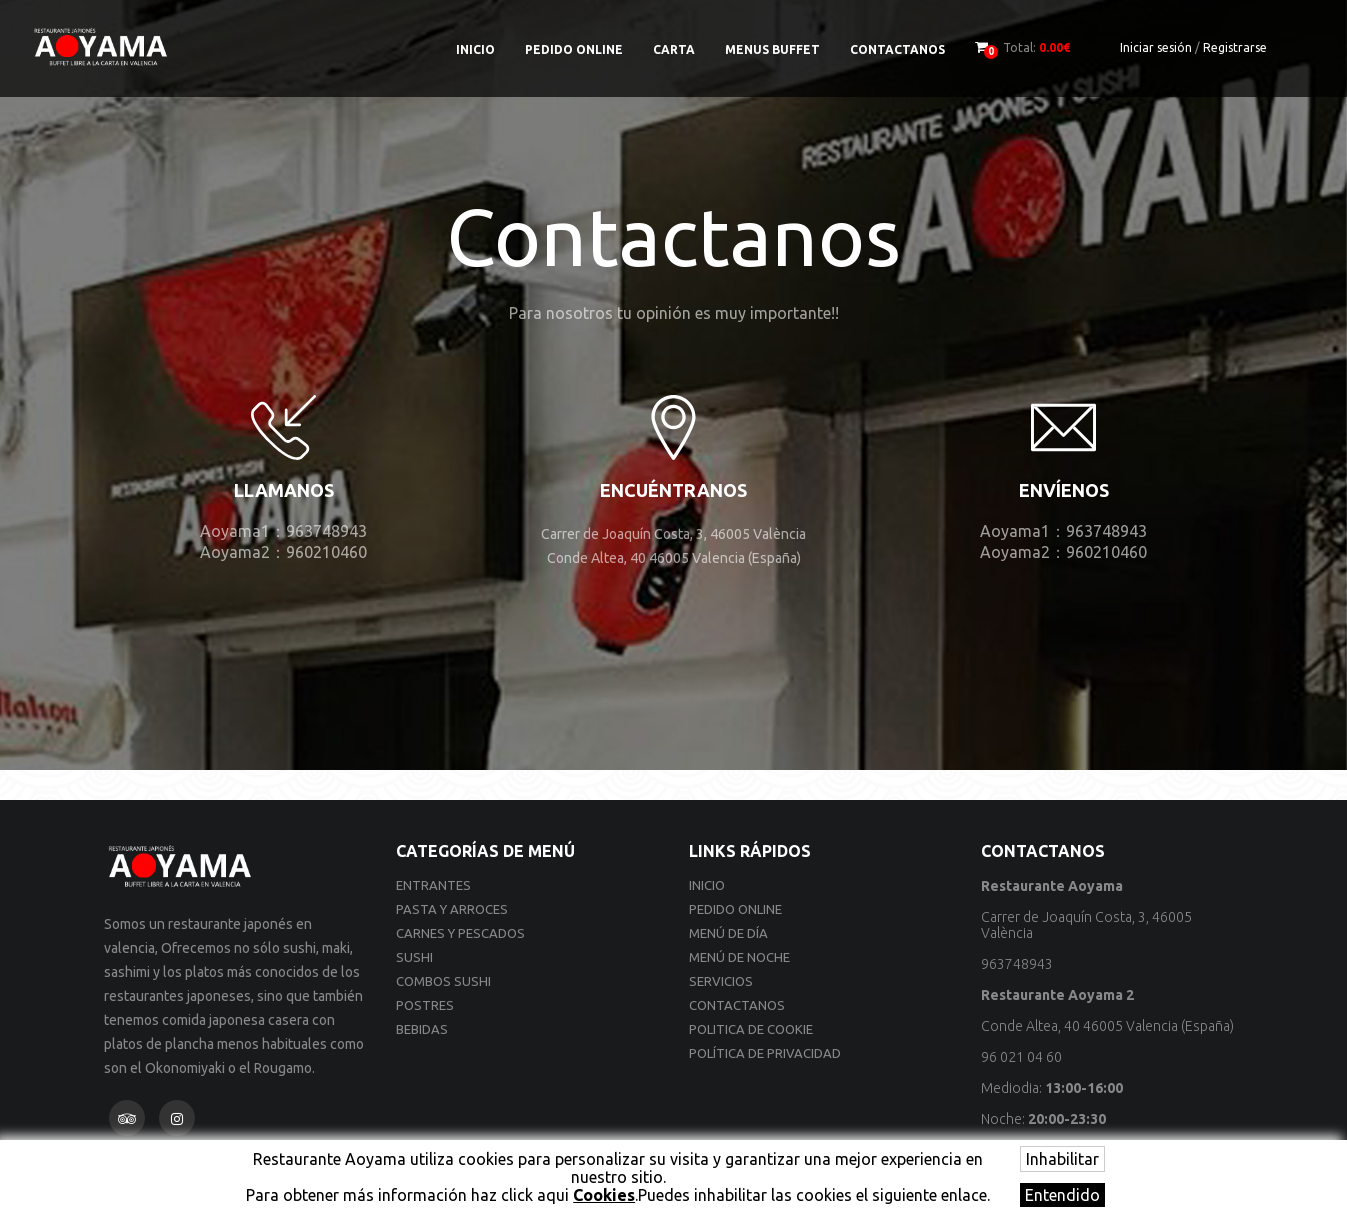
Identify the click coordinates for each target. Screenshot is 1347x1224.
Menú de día (728, 933)
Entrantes (433, 885)
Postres (425, 1005)
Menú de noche (739, 957)
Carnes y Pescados (460, 933)
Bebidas (422, 1029)
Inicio (475, 49)
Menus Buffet (772, 49)
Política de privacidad (765, 1053)
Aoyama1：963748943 (283, 531)
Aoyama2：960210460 (283, 552)
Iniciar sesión (1156, 47)
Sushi (414, 957)
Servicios (721, 981)
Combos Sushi (443, 981)
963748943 (1017, 964)
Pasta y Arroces (452, 909)
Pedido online (574, 49)
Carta (674, 49)
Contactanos (897, 49)
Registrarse (1235, 47)
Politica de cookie (751, 1029)
